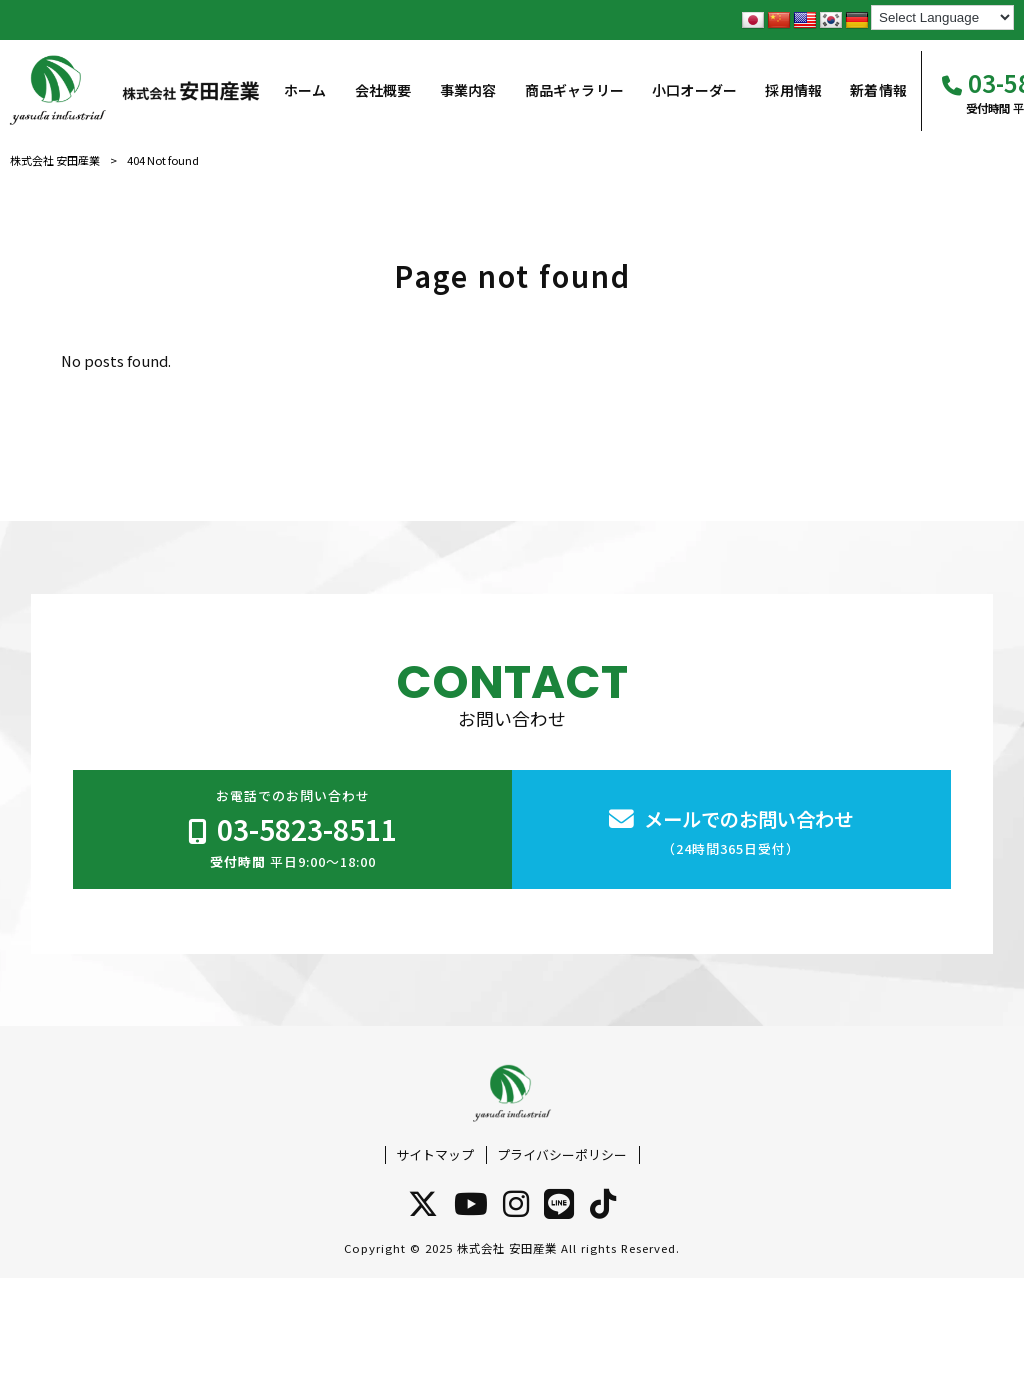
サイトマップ (435, 1155)
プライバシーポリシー (562, 1155)
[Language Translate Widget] (942, 17)
